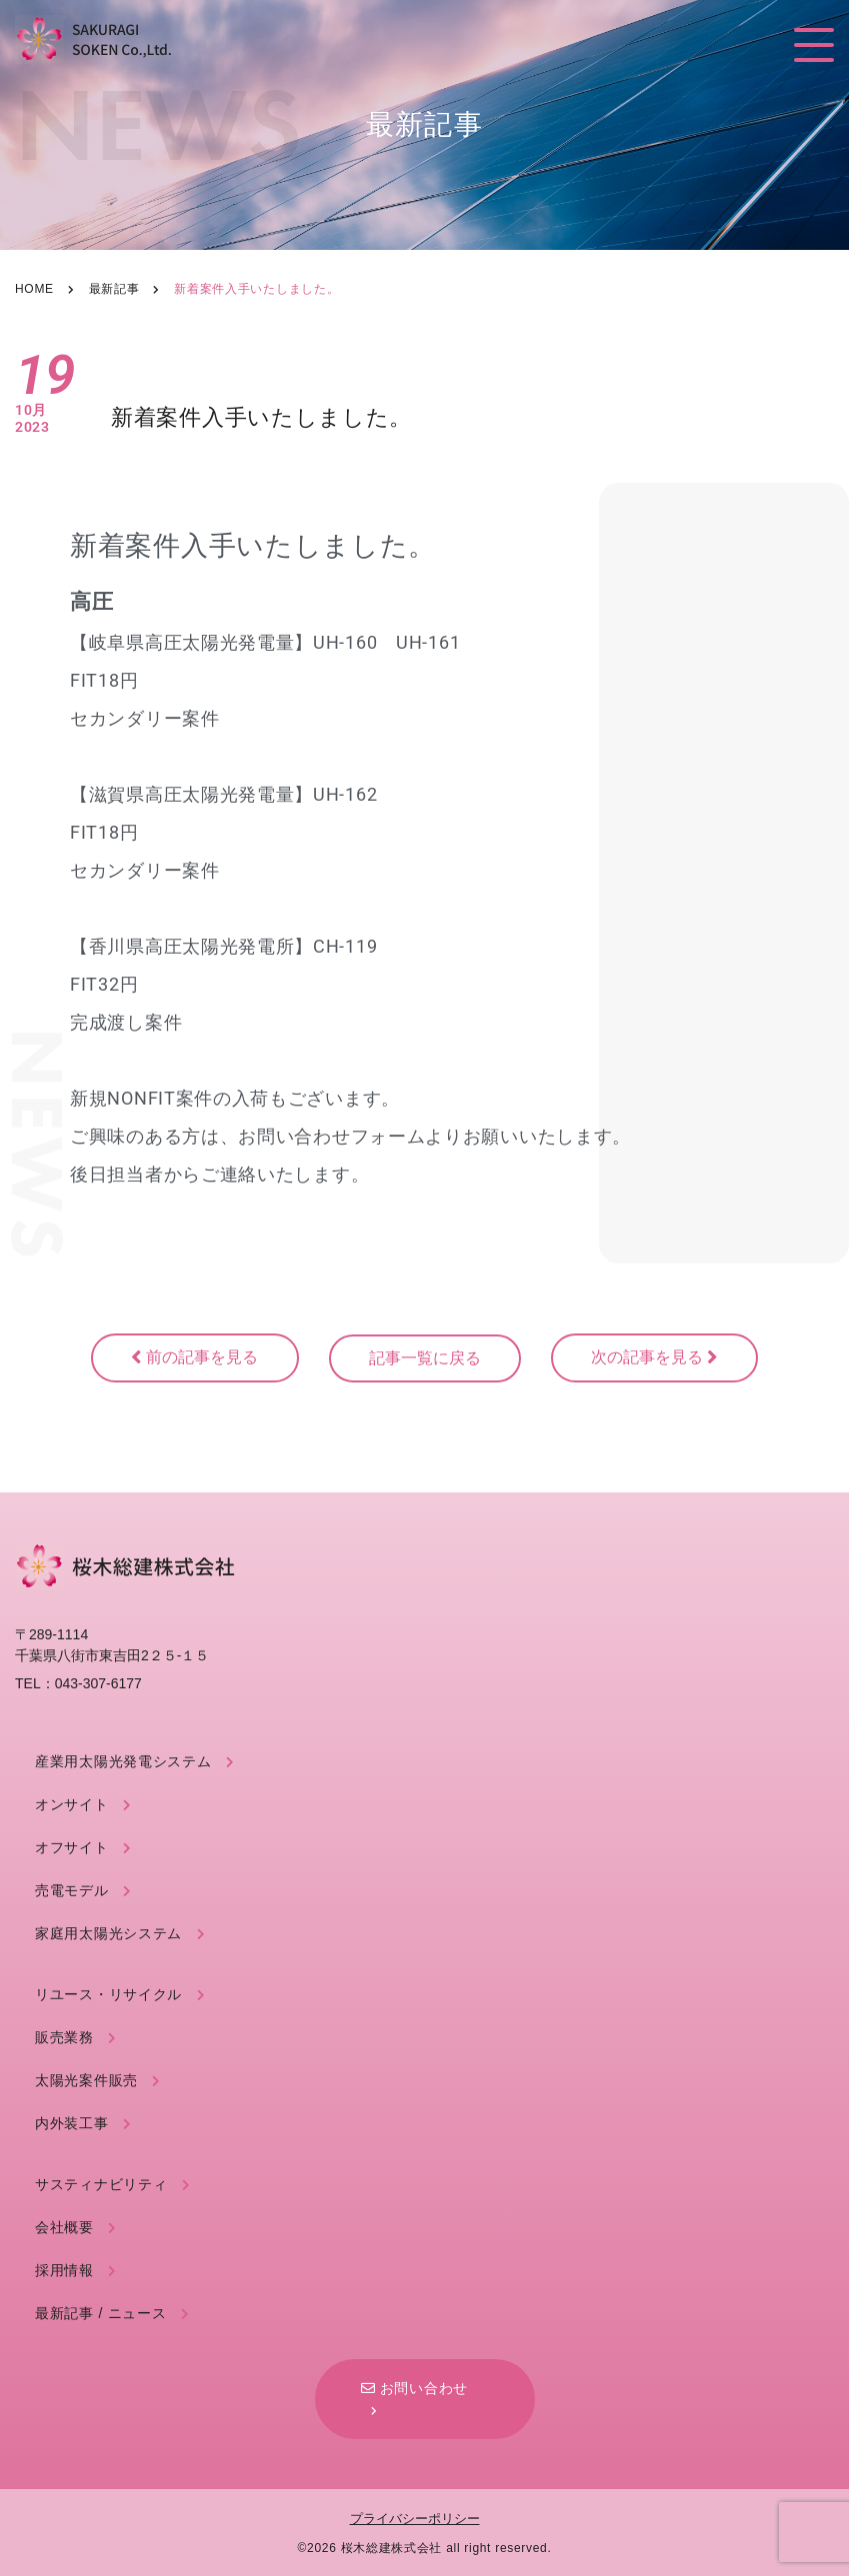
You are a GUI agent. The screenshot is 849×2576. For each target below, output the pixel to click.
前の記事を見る (194, 1356)
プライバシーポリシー (415, 2518)
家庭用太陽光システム (108, 1933)
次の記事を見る (654, 1356)
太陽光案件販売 (86, 2080)
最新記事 (114, 289)
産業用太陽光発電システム (123, 1761)
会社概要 (64, 2227)
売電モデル (72, 1890)
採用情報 (64, 2270)
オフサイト (72, 1847)
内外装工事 (72, 2123)
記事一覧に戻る (425, 1357)
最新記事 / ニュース (100, 2313)
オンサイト (72, 1804)
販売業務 (64, 2037)
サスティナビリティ (101, 2184)
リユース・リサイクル (108, 1994)
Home (34, 289)
